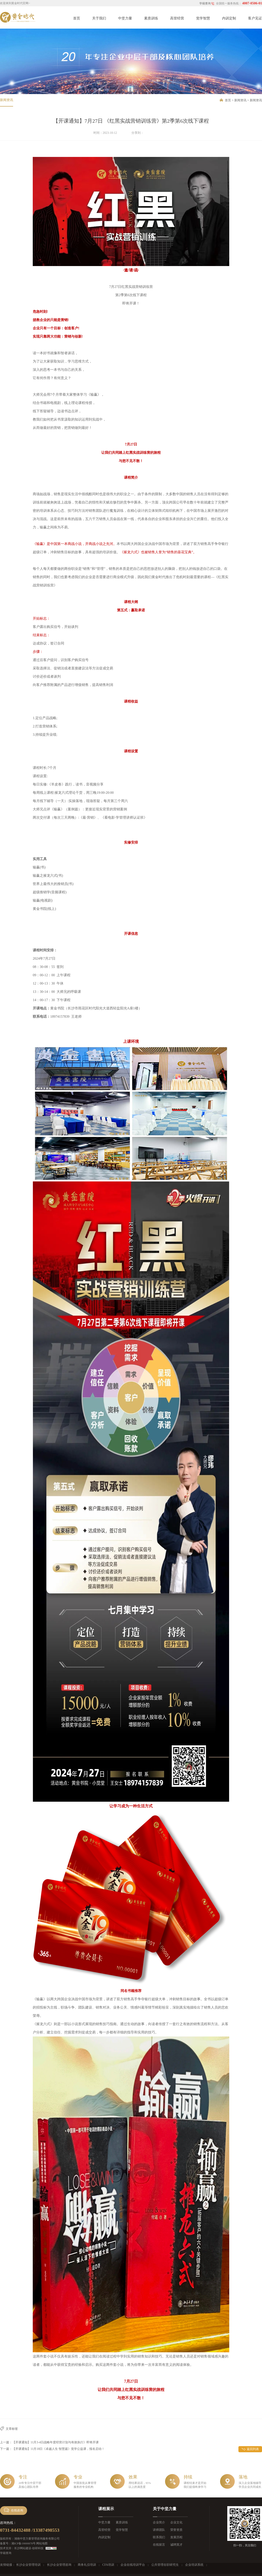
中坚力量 (125, 18)
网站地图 (42, 2543)
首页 (76, 18)
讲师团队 (159, 2529)
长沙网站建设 (22, 2548)
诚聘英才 (176, 2544)
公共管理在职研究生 (165, 2564)
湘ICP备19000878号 (23, 2543)
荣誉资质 (176, 2529)
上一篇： (49, 2442)
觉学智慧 (203, 18)
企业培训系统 (194, 2564)
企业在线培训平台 (133, 2564)
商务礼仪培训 (87, 2564)
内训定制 (229, 18)
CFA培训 (108, 2564)
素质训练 (151, 18)
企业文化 (176, 2522)
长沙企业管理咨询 (59, 2564)
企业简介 (159, 2522)
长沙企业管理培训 (28, 2564)
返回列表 (250, 2449)
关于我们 (99, 18)
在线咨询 (13, 2510)
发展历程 (176, 2537)
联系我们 (159, 2537)
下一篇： (52, 2449)
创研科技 (37, 2548)
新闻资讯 (6, 100)
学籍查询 (205, 3)
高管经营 (177, 18)
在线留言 (159, 2544)
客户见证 (255, 18)
